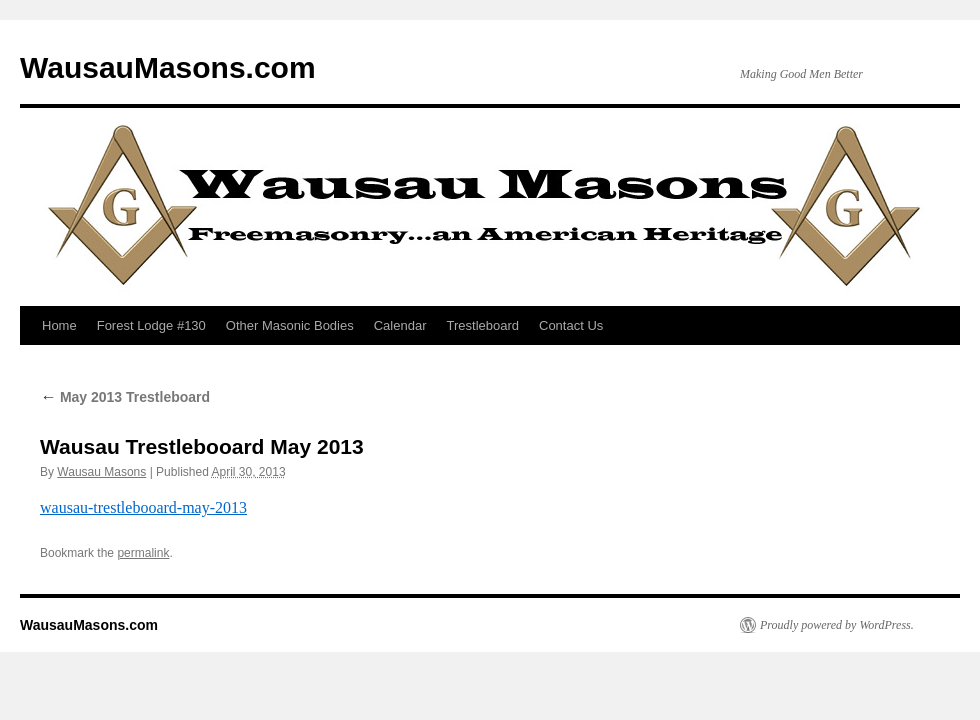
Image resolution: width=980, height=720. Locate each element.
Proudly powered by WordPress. (837, 625)
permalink (143, 553)
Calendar (400, 325)
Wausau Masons (101, 472)
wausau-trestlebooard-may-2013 (143, 507)
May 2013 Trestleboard (125, 397)
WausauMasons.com (168, 67)
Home (59, 325)
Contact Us (571, 325)
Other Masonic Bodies (290, 325)
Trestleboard (483, 325)
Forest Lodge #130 (151, 325)
